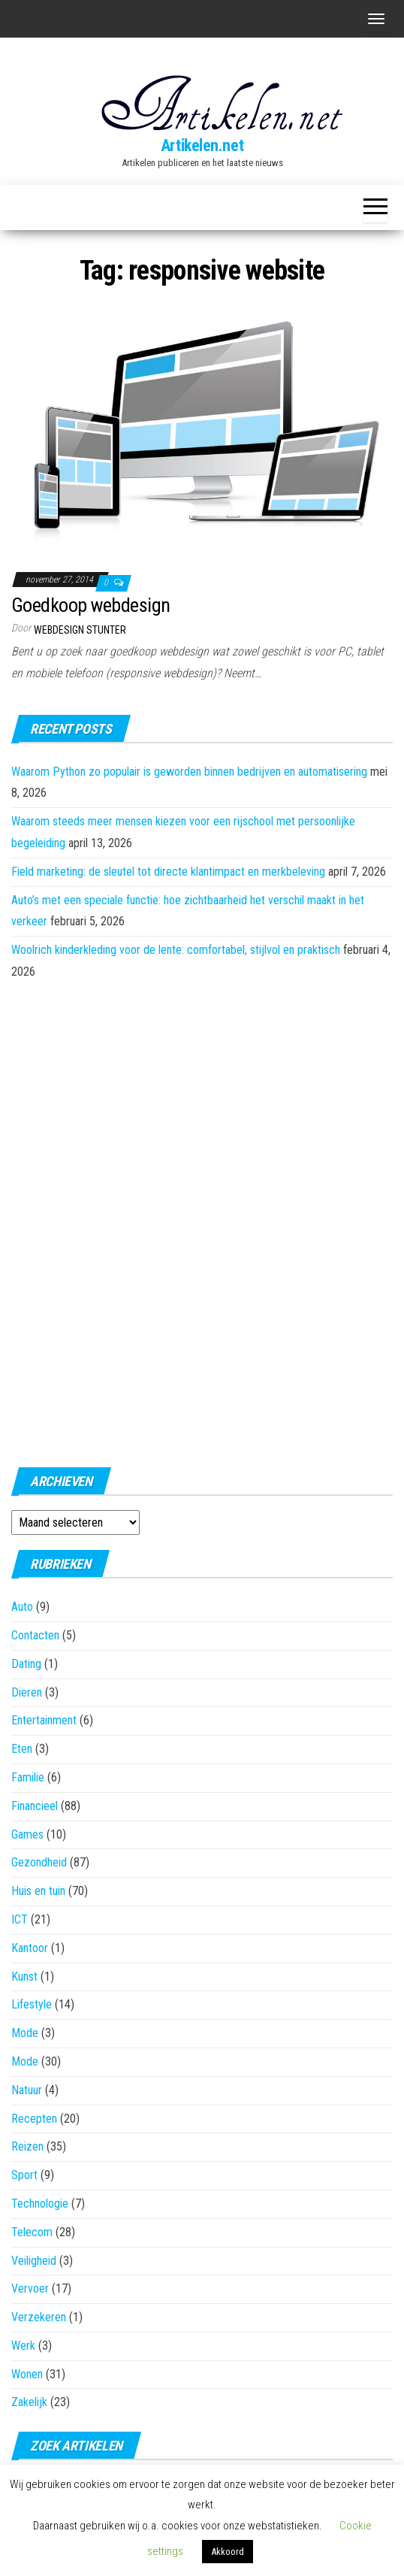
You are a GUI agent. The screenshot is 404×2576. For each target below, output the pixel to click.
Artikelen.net (202, 145)
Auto (22, 1607)
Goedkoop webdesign (90, 605)
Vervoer (30, 2288)
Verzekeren (38, 2317)
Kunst (24, 1976)
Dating (26, 1664)
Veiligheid (33, 2261)
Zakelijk (29, 2402)
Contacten (35, 1635)
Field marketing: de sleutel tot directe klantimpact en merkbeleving (168, 871)
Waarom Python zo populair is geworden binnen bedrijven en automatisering (189, 771)
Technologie (39, 2203)
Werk (23, 2345)
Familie (27, 1777)
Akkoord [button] (227, 2551)
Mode (24, 2033)
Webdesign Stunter (80, 630)
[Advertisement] (202, 1219)
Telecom (32, 2232)
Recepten (34, 2118)
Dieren (26, 1692)
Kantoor (29, 1948)
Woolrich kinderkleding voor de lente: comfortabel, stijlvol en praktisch (175, 950)
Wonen (27, 2374)
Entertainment (44, 1720)
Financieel (34, 1806)
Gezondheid (39, 1862)
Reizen (27, 2146)
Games (27, 1834)
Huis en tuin (38, 1891)
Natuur (26, 2090)
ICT (19, 1919)
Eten (21, 1749)
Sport (24, 2175)
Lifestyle (31, 2004)
